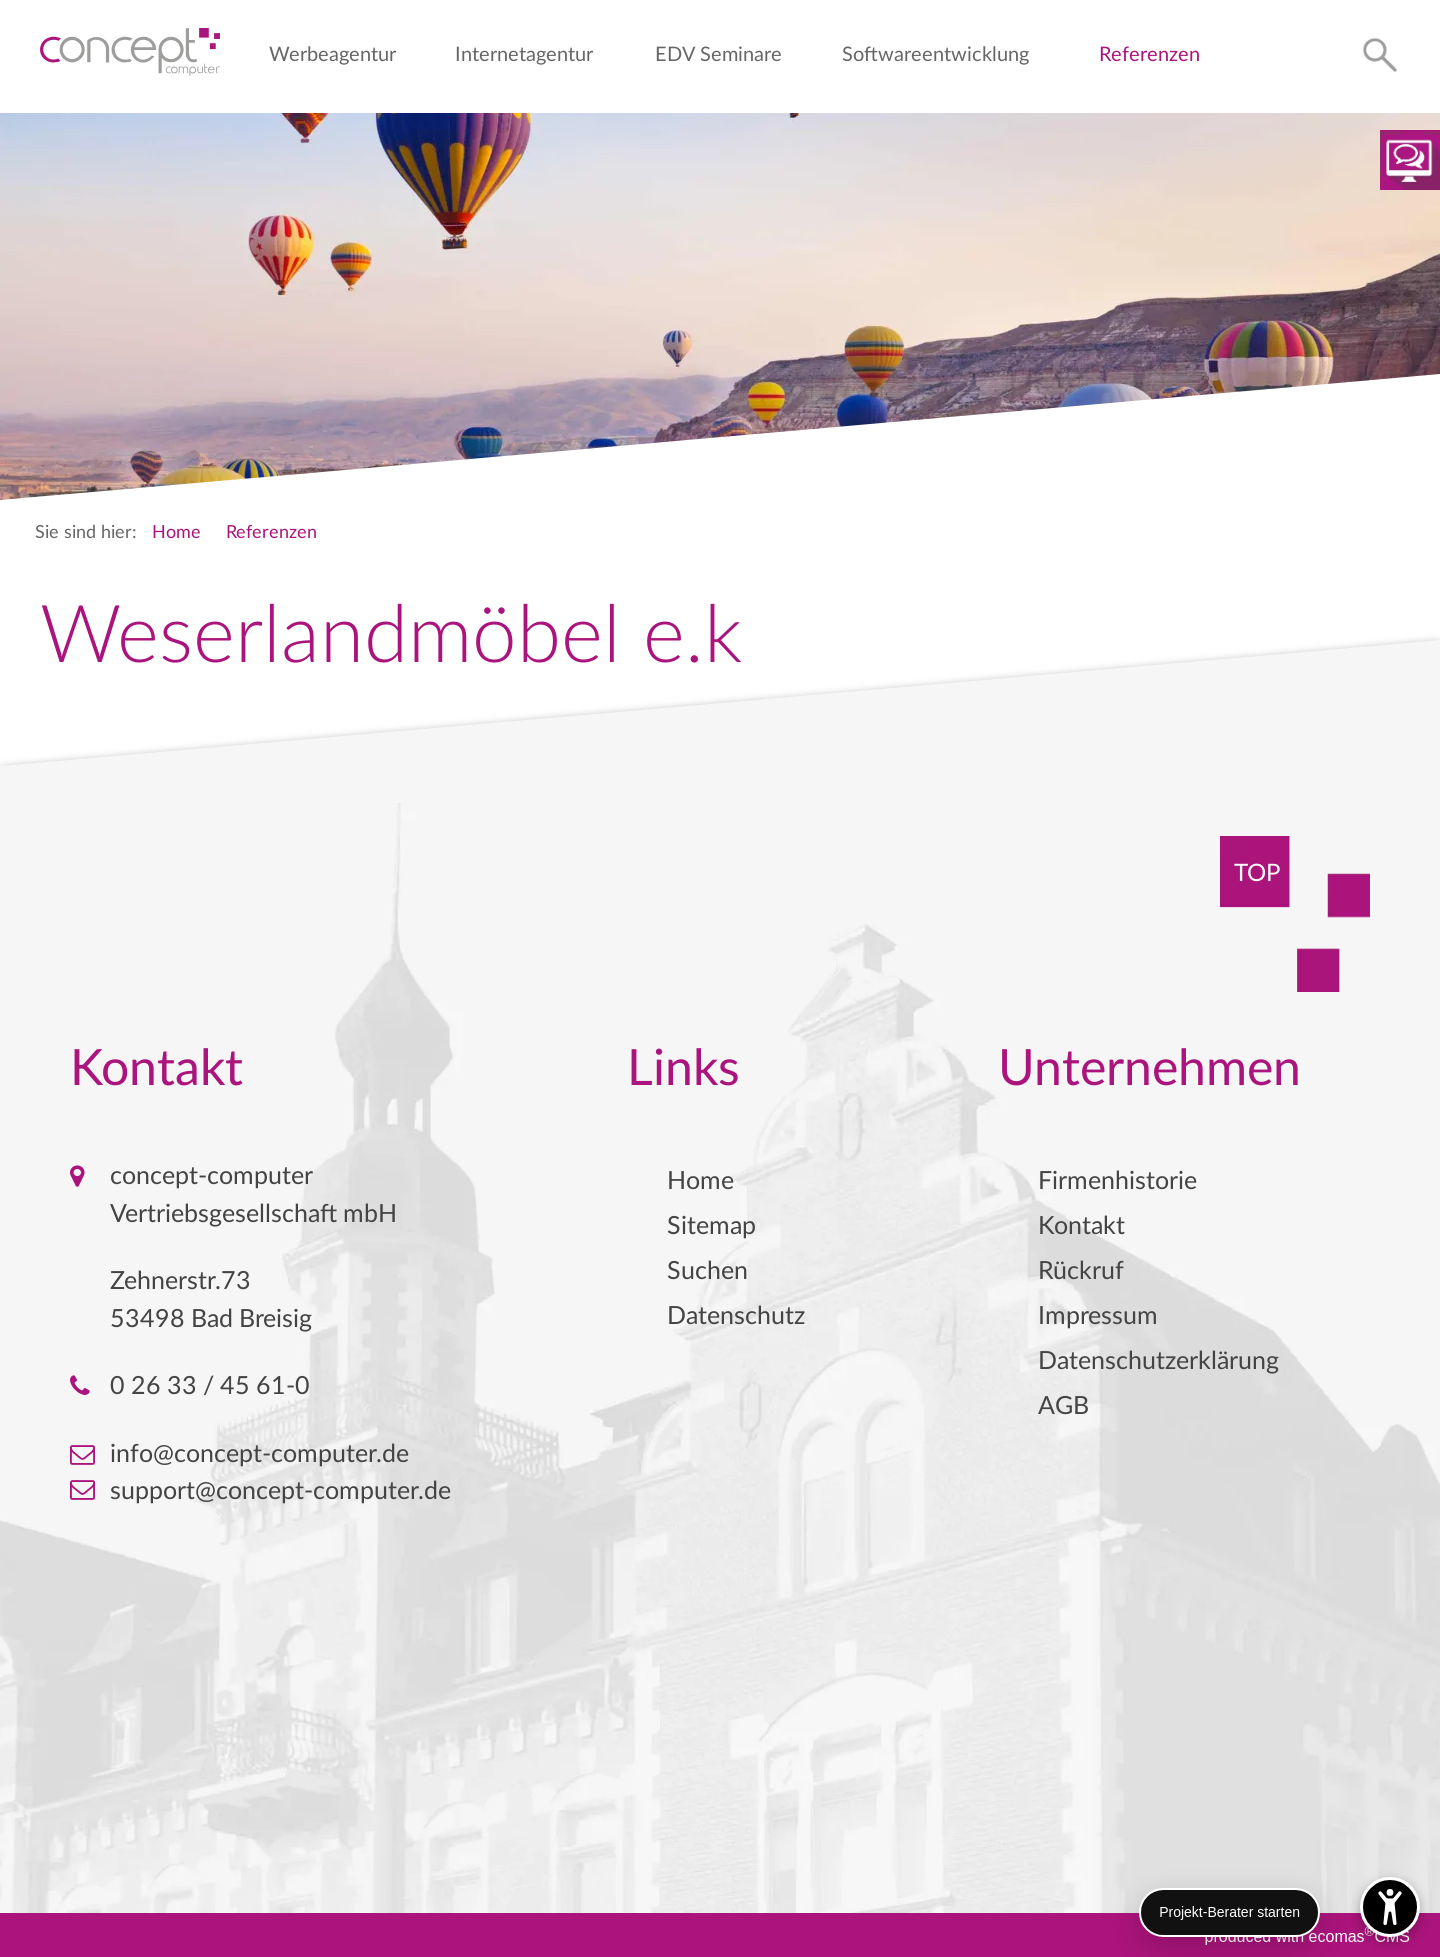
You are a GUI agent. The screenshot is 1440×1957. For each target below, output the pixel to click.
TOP (1257, 874)
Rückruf (1081, 1271)
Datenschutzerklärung (1158, 1361)
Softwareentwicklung (935, 55)
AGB (1063, 1406)
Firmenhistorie (1117, 1181)
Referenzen (1149, 55)
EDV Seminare (718, 55)
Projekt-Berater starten (1229, 1912)
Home (176, 533)
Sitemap (711, 1226)
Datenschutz (736, 1316)
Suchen (707, 1271)
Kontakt (1081, 1226)
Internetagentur (524, 55)
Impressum (1098, 1316)
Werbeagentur (332, 55)
